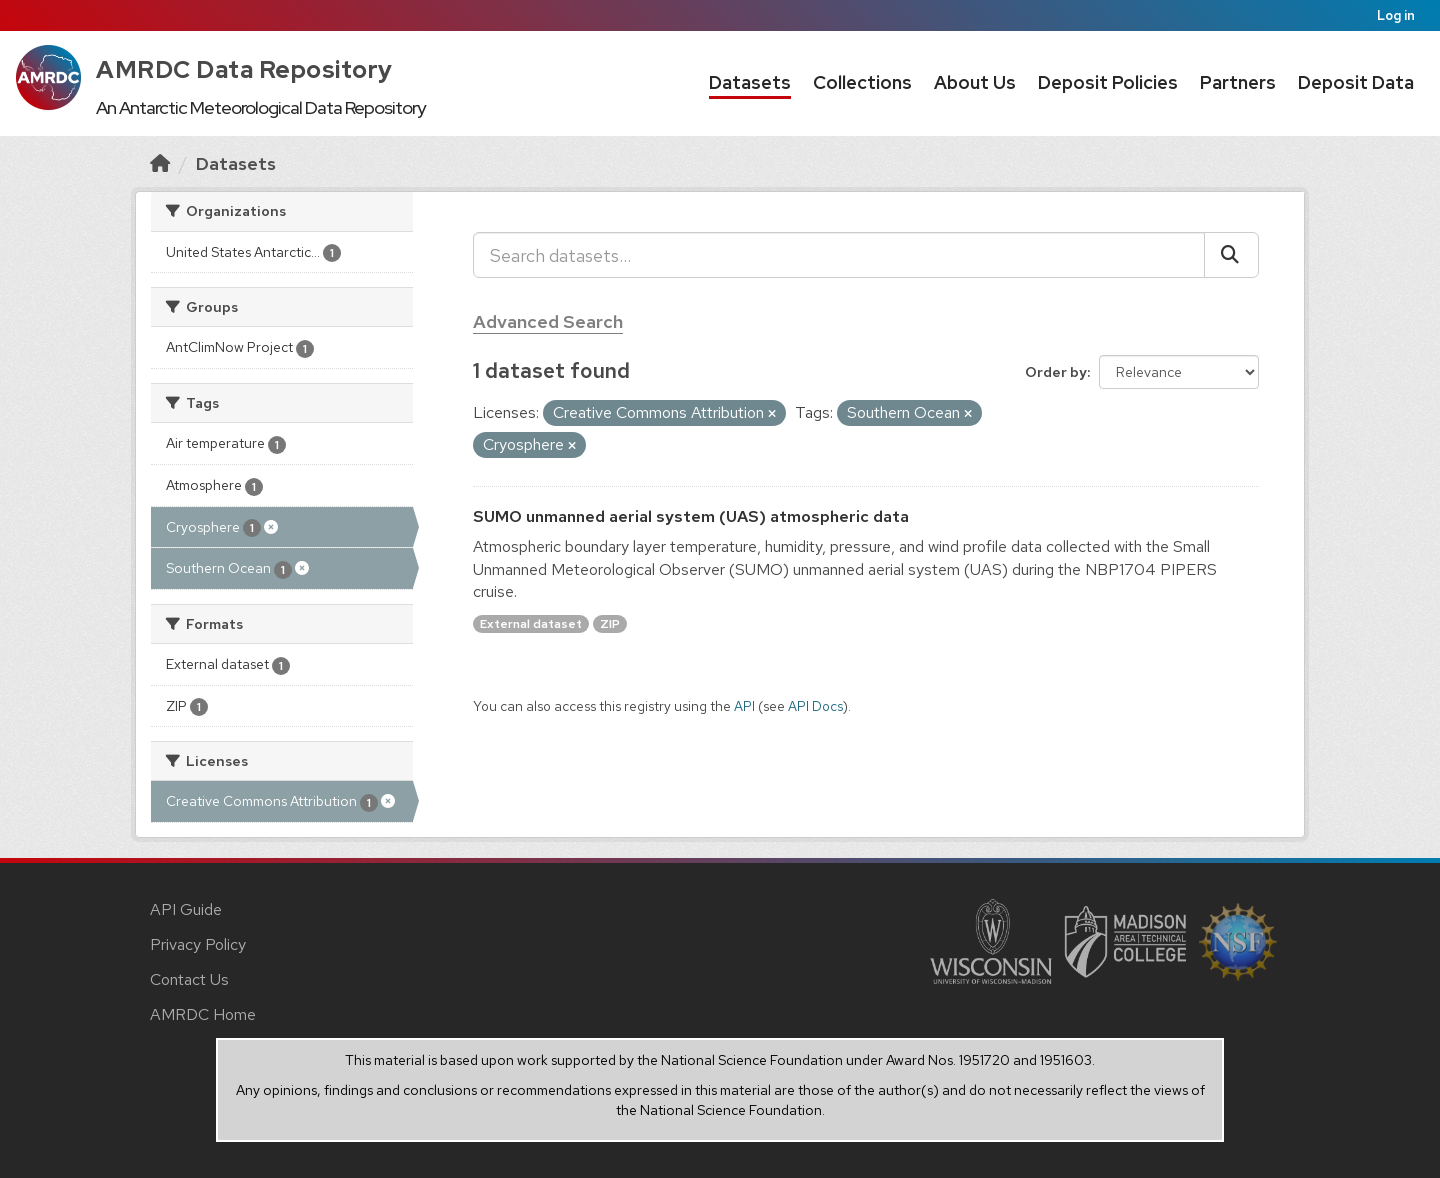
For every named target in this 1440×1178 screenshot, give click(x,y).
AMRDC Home (203, 1014)
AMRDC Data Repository (244, 69)
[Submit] (1231, 255)
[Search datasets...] (839, 255)
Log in (1396, 15)
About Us (975, 82)
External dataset (531, 624)
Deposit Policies (1108, 82)
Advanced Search (548, 321)
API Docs (815, 706)
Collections (862, 82)
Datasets (750, 82)
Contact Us (189, 979)
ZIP (610, 624)
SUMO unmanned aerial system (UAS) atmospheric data (691, 516)
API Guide (186, 909)
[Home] (160, 163)
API (744, 706)
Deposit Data (1356, 82)
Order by (1056, 372)
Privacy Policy (198, 944)
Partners (1238, 82)
